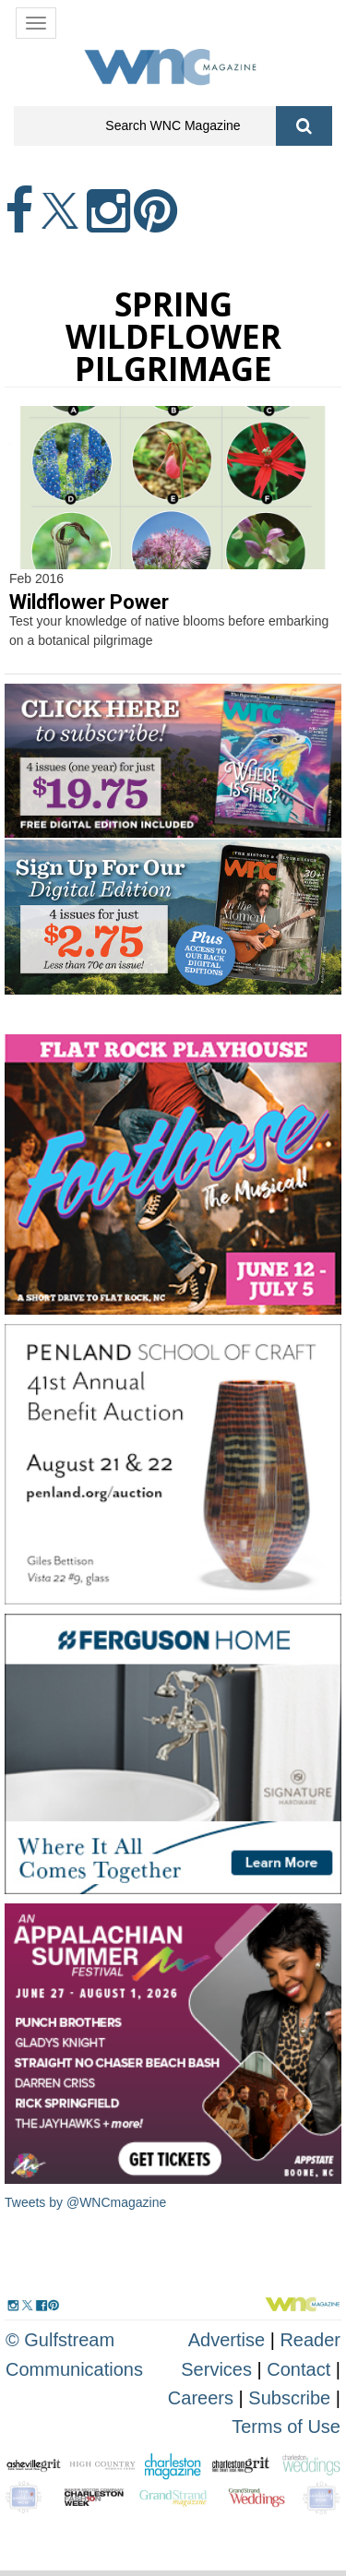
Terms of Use (286, 2426)
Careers (200, 2398)
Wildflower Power (89, 602)
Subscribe (292, 2398)
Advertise (226, 2340)
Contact (298, 2369)
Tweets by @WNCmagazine (85, 2202)
